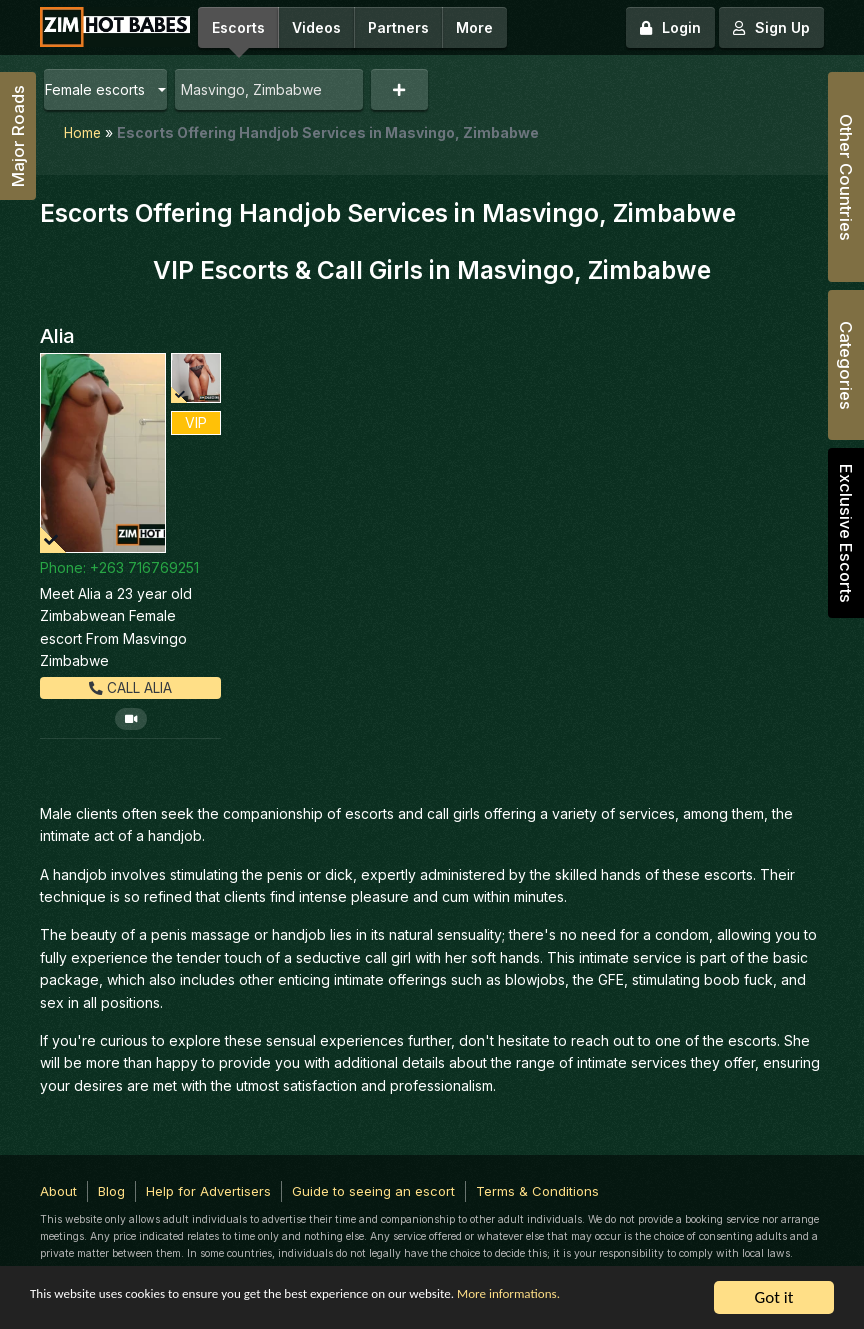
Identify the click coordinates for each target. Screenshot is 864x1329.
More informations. (97, 1308)
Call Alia (130, 686)
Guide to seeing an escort (373, 1190)
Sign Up (771, 27)
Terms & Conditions (537, 1190)
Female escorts (95, 89)
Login (670, 27)
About (58, 1190)
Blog (111, 1190)
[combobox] (269, 89)
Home (83, 132)
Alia (57, 335)
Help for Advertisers (208, 1190)
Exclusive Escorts (846, 533)
